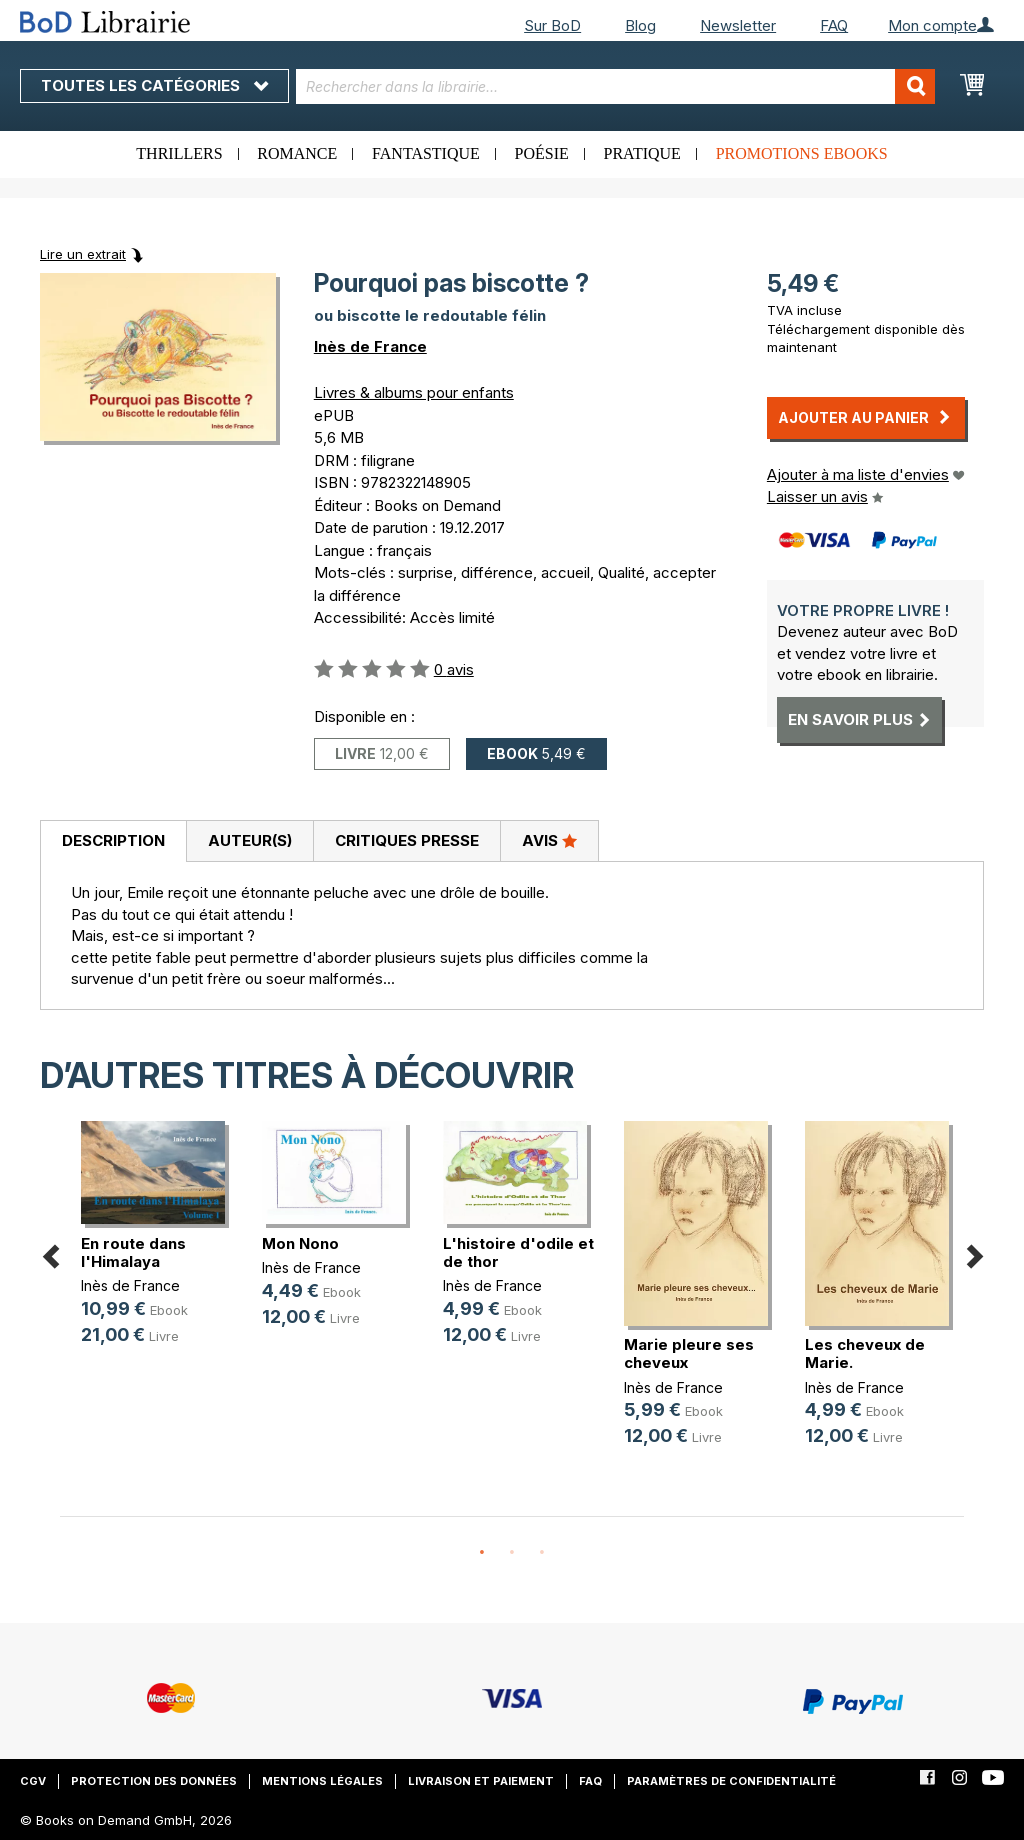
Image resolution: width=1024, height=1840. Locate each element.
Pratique (642, 153)
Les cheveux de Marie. (865, 1353)
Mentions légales (322, 1781)
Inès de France (370, 346)
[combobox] (616, 86)
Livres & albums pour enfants (414, 392)
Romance (297, 153)
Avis (549, 840)
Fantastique (426, 153)
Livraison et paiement (481, 1781)
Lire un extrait (83, 254)
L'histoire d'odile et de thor (518, 1252)
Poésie (542, 153)
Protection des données (154, 1781)
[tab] (113, 842)
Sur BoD (552, 25)
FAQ (834, 25)
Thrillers (179, 153)
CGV (33, 1781)
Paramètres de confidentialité (731, 1781)
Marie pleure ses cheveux (689, 1353)
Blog (640, 25)
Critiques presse (407, 840)
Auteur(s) (250, 840)
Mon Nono (300, 1243)
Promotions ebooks (802, 153)
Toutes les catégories (154, 85)
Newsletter (738, 25)
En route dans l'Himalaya (133, 1252)
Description (113, 840)
